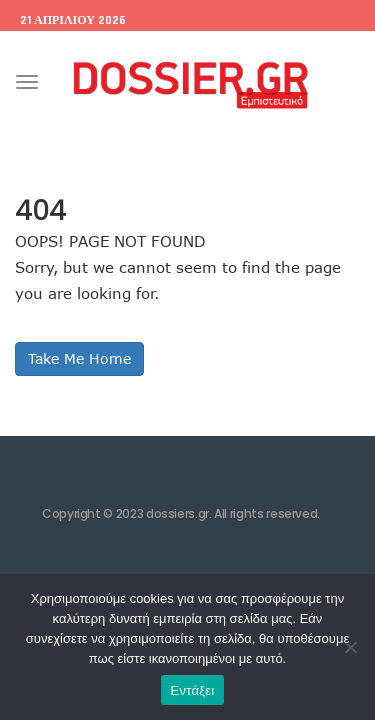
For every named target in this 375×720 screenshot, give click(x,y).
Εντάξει (193, 690)
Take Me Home (79, 358)
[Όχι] (350, 647)
